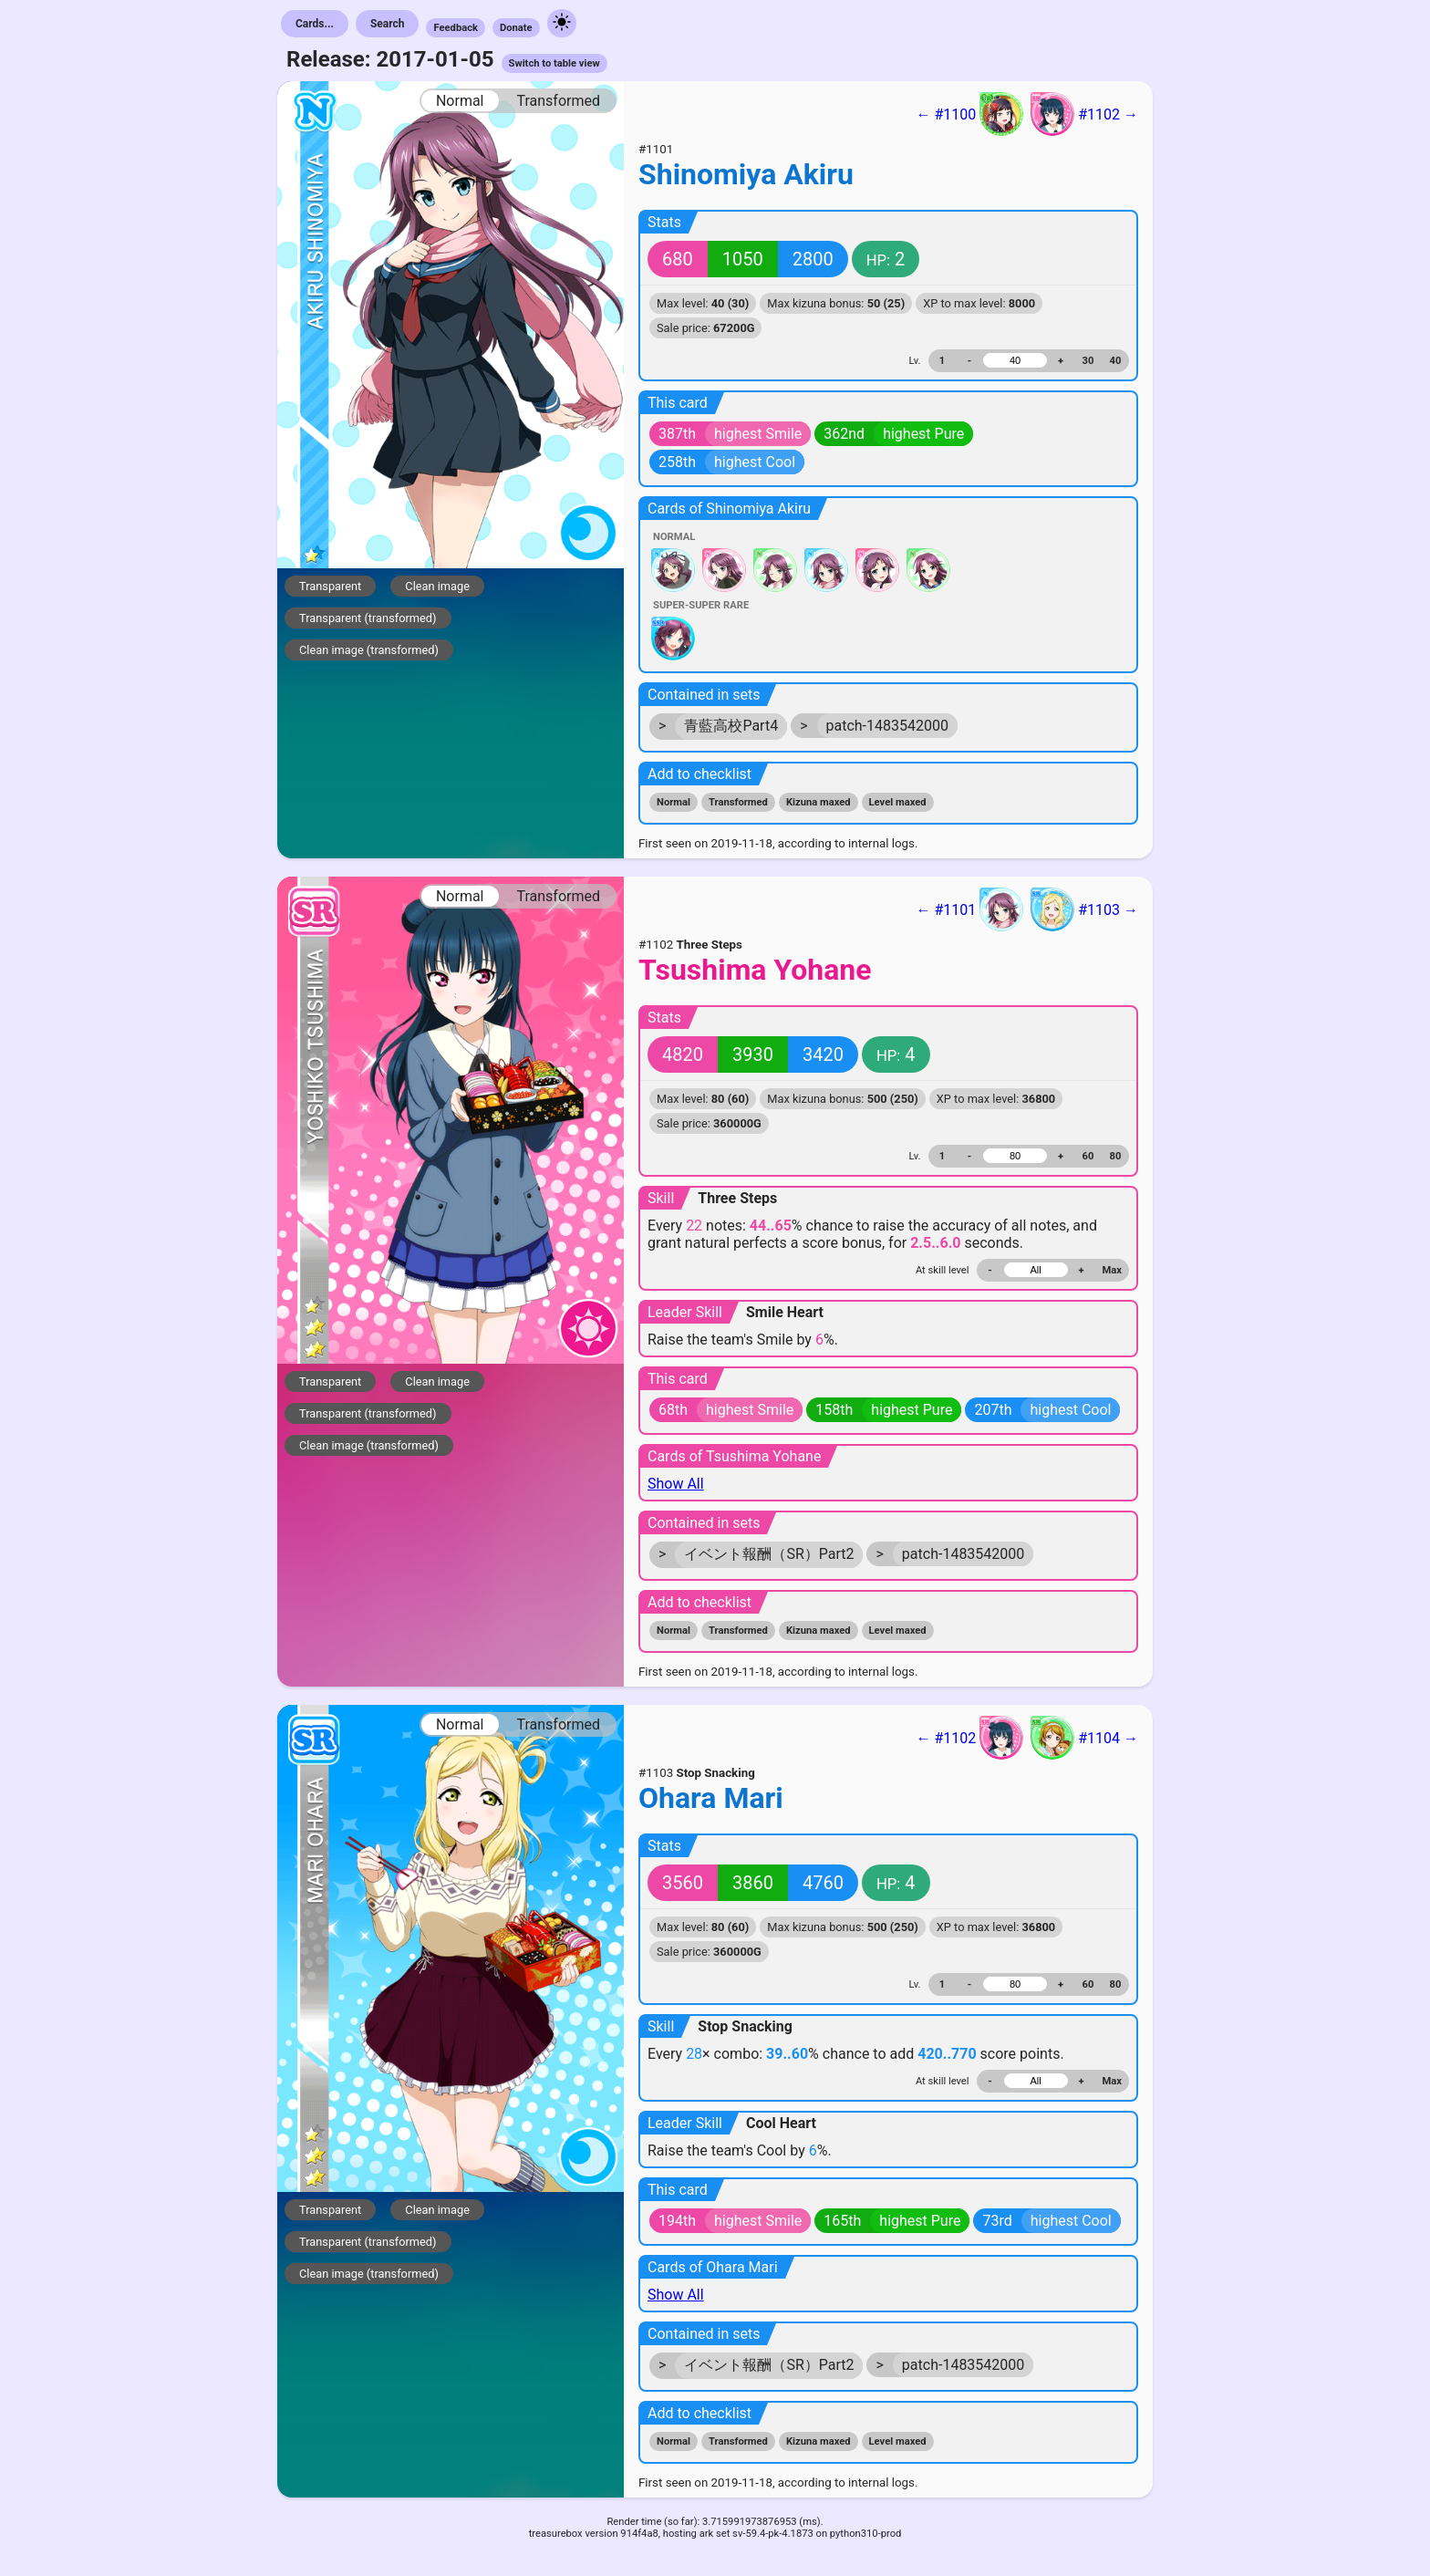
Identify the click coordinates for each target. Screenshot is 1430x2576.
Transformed (558, 100)
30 (1088, 361)
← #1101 (969, 909)
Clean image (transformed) (369, 650)
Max (1112, 1270)
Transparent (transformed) (368, 618)
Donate (516, 28)
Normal (460, 100)
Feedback (455, 28)
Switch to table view (554, 63)
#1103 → (1084, 909)
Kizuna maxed (818, 802)
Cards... (314, 23)
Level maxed (898, 802)
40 (1116, 361)
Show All (676, 1483)
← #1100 (969, 114)
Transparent (330, 586)
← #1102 (969, 1738)
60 (1088, 1156)
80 (1116, 1156)
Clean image (437, 586)
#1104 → (1084, 1738)
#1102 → (1084, 114)
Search (387, 23)
